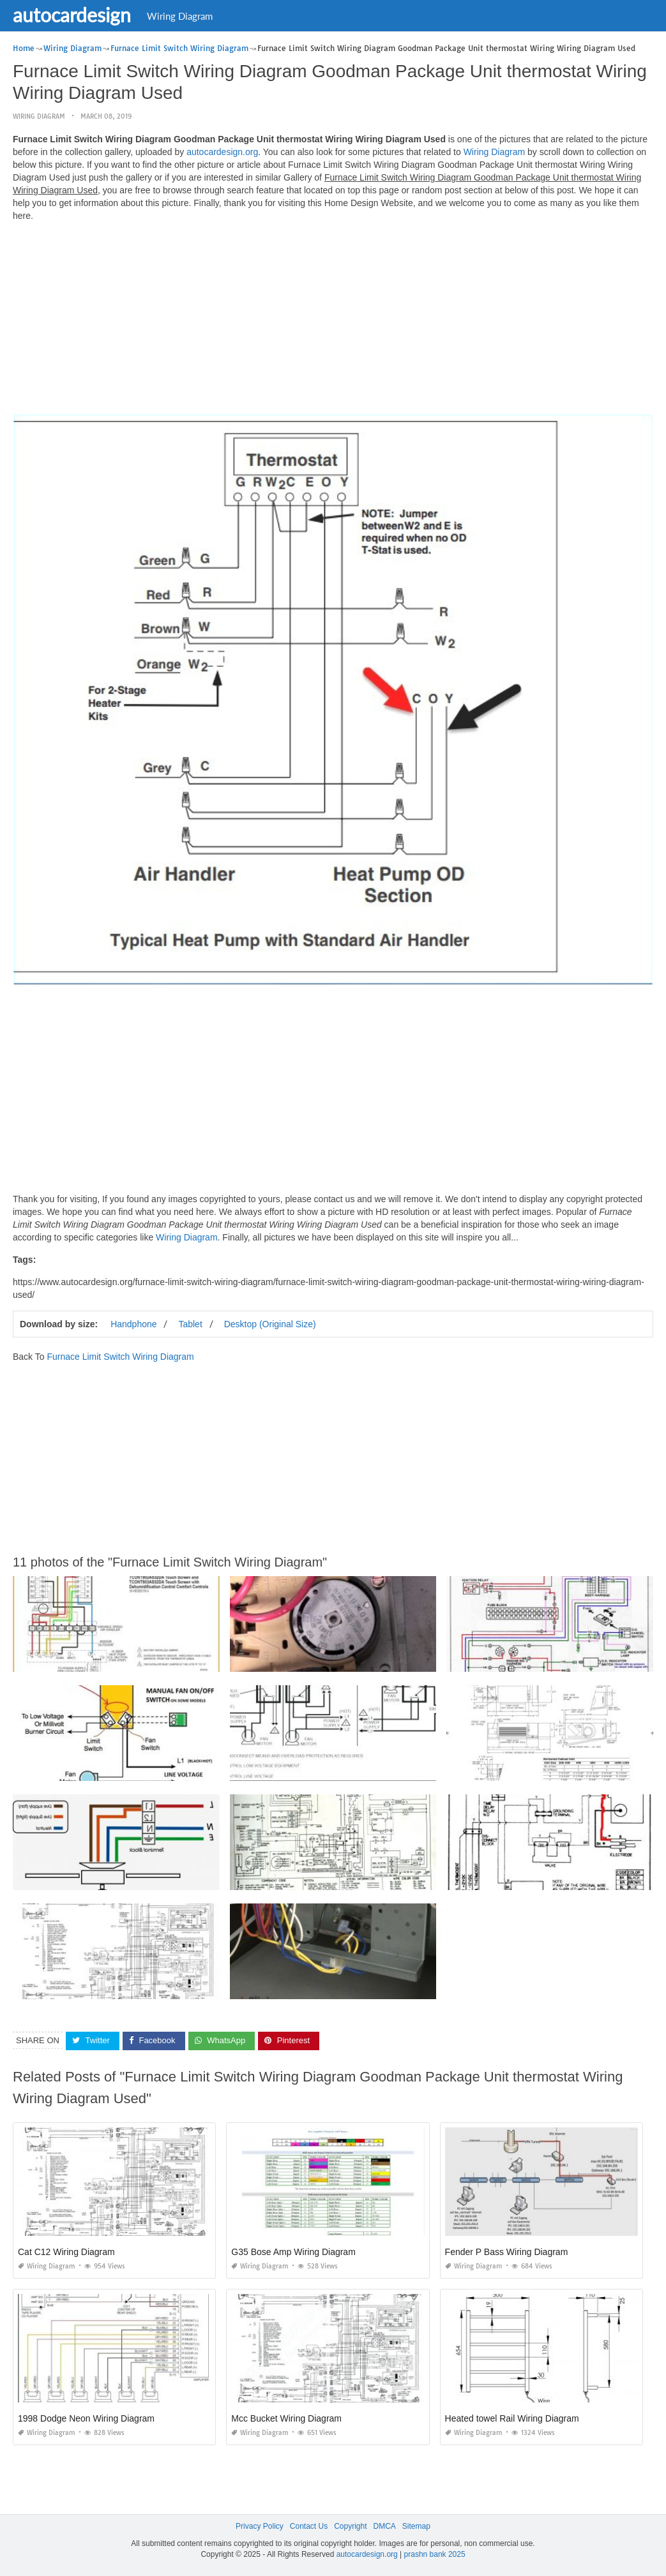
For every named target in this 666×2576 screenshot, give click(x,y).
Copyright (350, 2526)
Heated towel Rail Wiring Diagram (512, 2418)
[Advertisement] (333, 321)
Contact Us (309, 2526)
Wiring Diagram (180, 16)
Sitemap (416, 2526)
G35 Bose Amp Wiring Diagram (293, 2252)
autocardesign (72, 14)
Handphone (133, 1324)
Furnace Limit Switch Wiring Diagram (120, 1356)
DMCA (385, 2526)
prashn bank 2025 (434, 2554)
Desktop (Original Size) (270, 1324)
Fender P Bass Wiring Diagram (506, 2252)
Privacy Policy (260, 2526)
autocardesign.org (222, 152)
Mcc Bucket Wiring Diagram (286, 2418)
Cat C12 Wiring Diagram (66, 2252)
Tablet (190, 1324)
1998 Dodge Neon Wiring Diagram (86, 2418)
